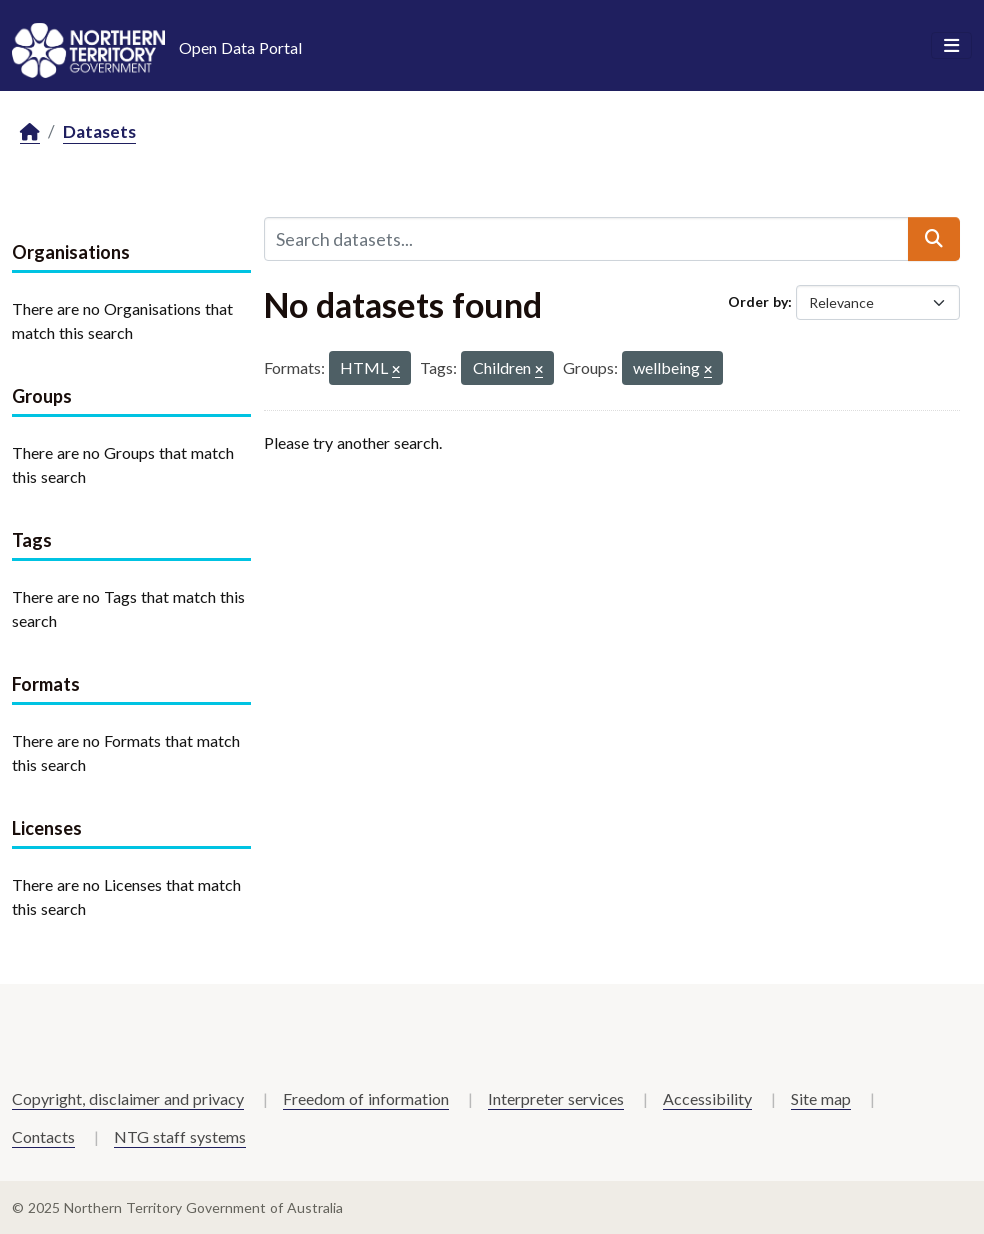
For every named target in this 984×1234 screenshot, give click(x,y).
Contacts (43, 1136)
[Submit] (934, 239)
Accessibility (707, 1098)
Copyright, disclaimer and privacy (128, 1098)
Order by (758, 301)
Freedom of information (366, 1098)
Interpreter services (556, 1098)
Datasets (99, 131)
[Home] (30, 132)
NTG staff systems (180, 1136)
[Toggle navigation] (951, 46)
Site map (821, 1098)
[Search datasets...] (586, 239)
